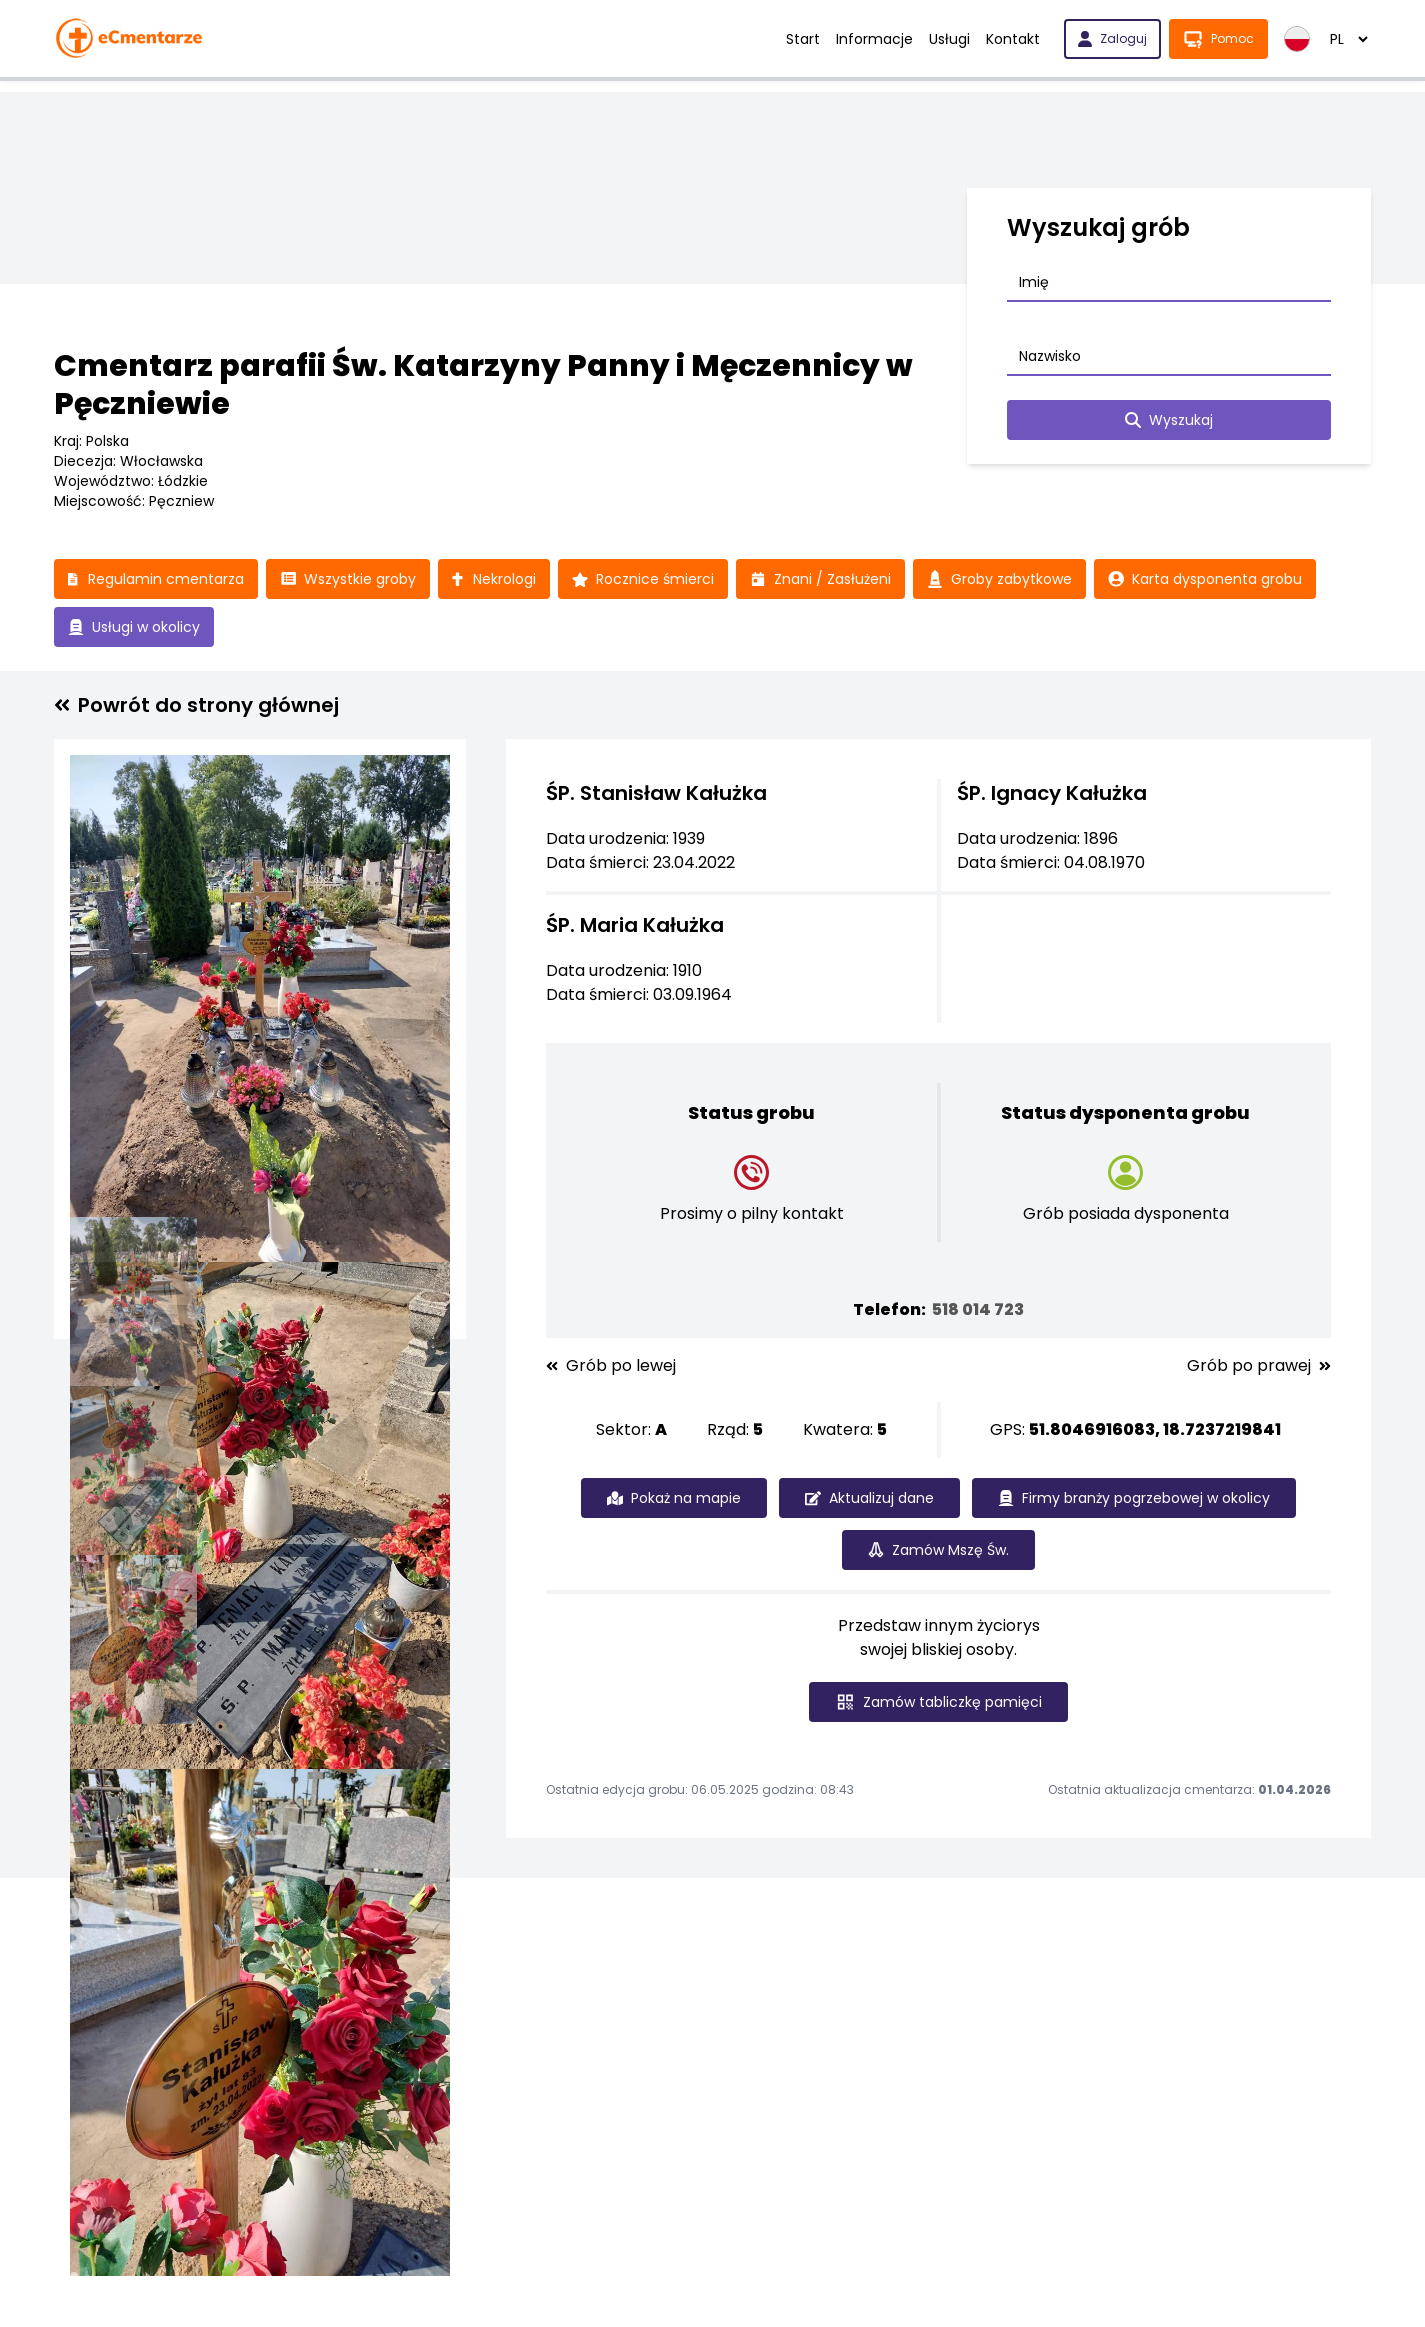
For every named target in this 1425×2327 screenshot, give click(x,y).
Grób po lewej (611, 1366)
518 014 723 (978, 1309)
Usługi (949, 39)
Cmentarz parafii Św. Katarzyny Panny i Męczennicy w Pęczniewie (483, 385)
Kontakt (1013, 39)
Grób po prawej (1259, 1366)
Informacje (874, 39)
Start (803, 39)
